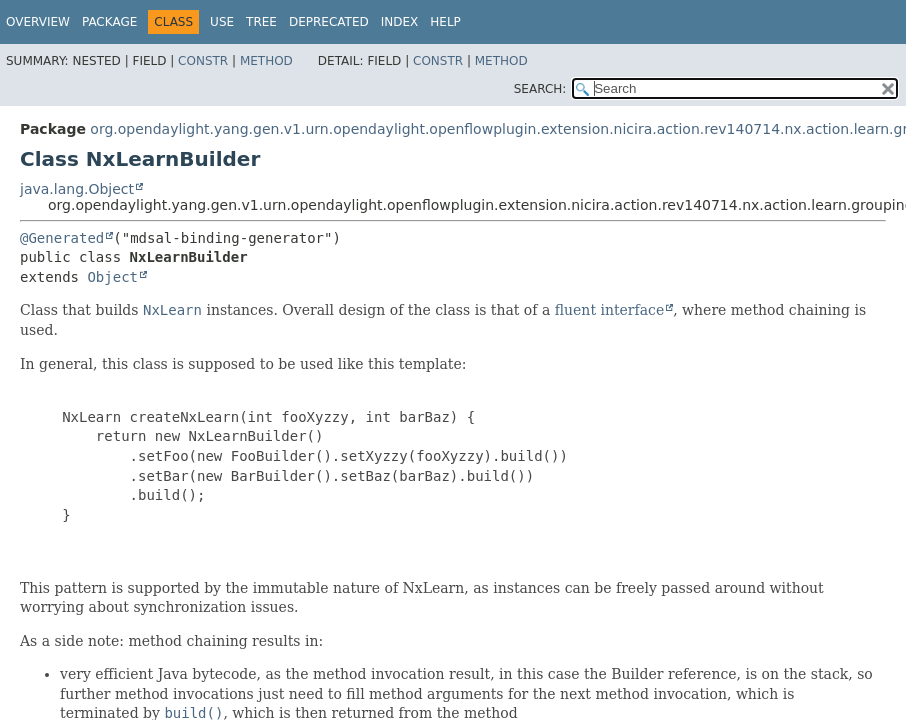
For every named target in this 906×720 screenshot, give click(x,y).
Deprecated (329, 22)
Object (112, 277)
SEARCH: (540, 89)
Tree (261, 22)
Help (445, 22)
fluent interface (609, 310)
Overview (38, 22)
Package (109, 22)
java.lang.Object (77, 189)
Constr (203, 61)
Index (400, 22)
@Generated (62, 238)
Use (222, 22)
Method (266, 61)
